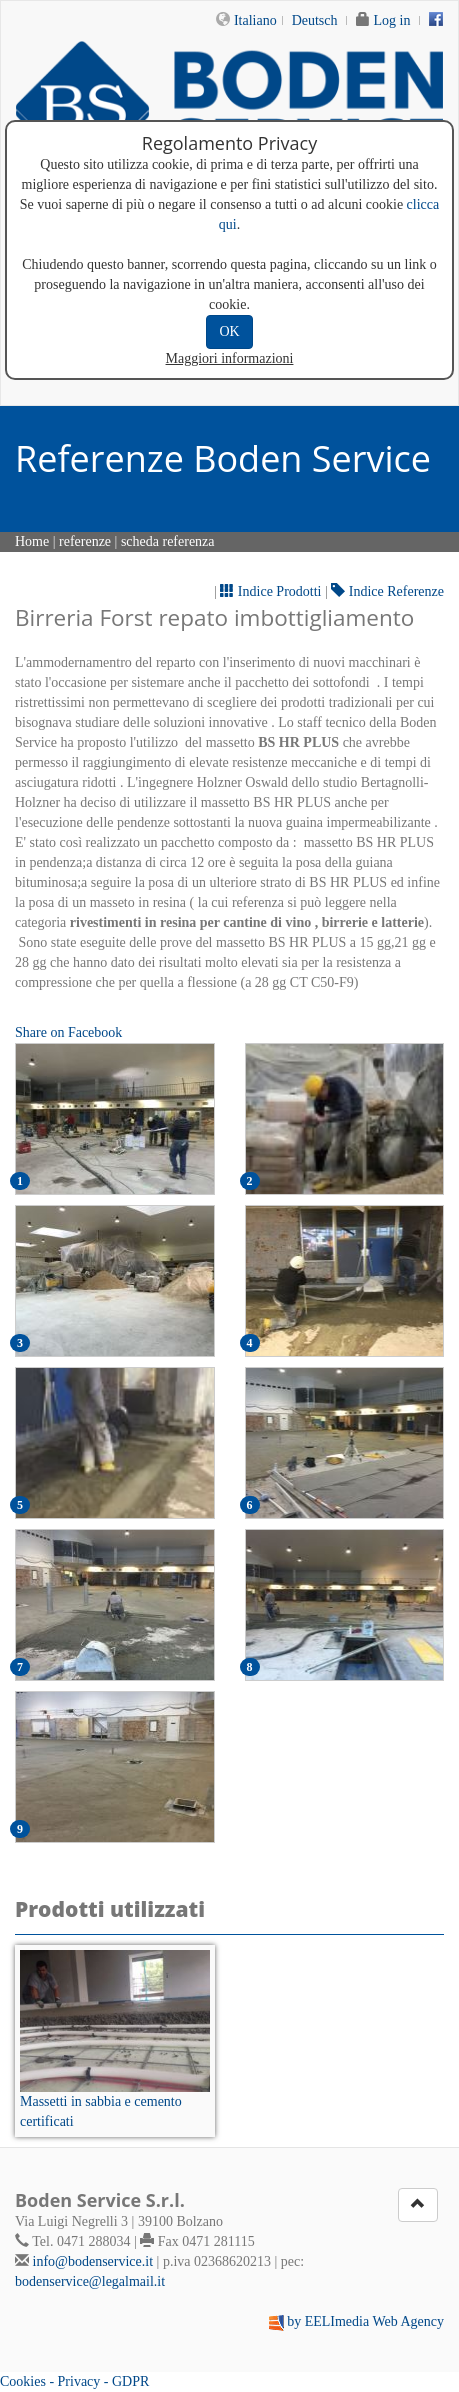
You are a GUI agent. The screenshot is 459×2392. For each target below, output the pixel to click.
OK (229, 331)
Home (32, 541)
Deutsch (315, 20)
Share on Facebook (68, 1032)
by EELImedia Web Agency (365, 2321)
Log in (392, 20)
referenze (85, 541)
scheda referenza (168, 541)
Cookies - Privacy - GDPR (74, 2381)
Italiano (255, 20)
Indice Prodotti (270, 591)
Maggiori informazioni (230, 358)
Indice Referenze (387, 591)
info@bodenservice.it (93, 2261)
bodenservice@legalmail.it (90, 2281)
